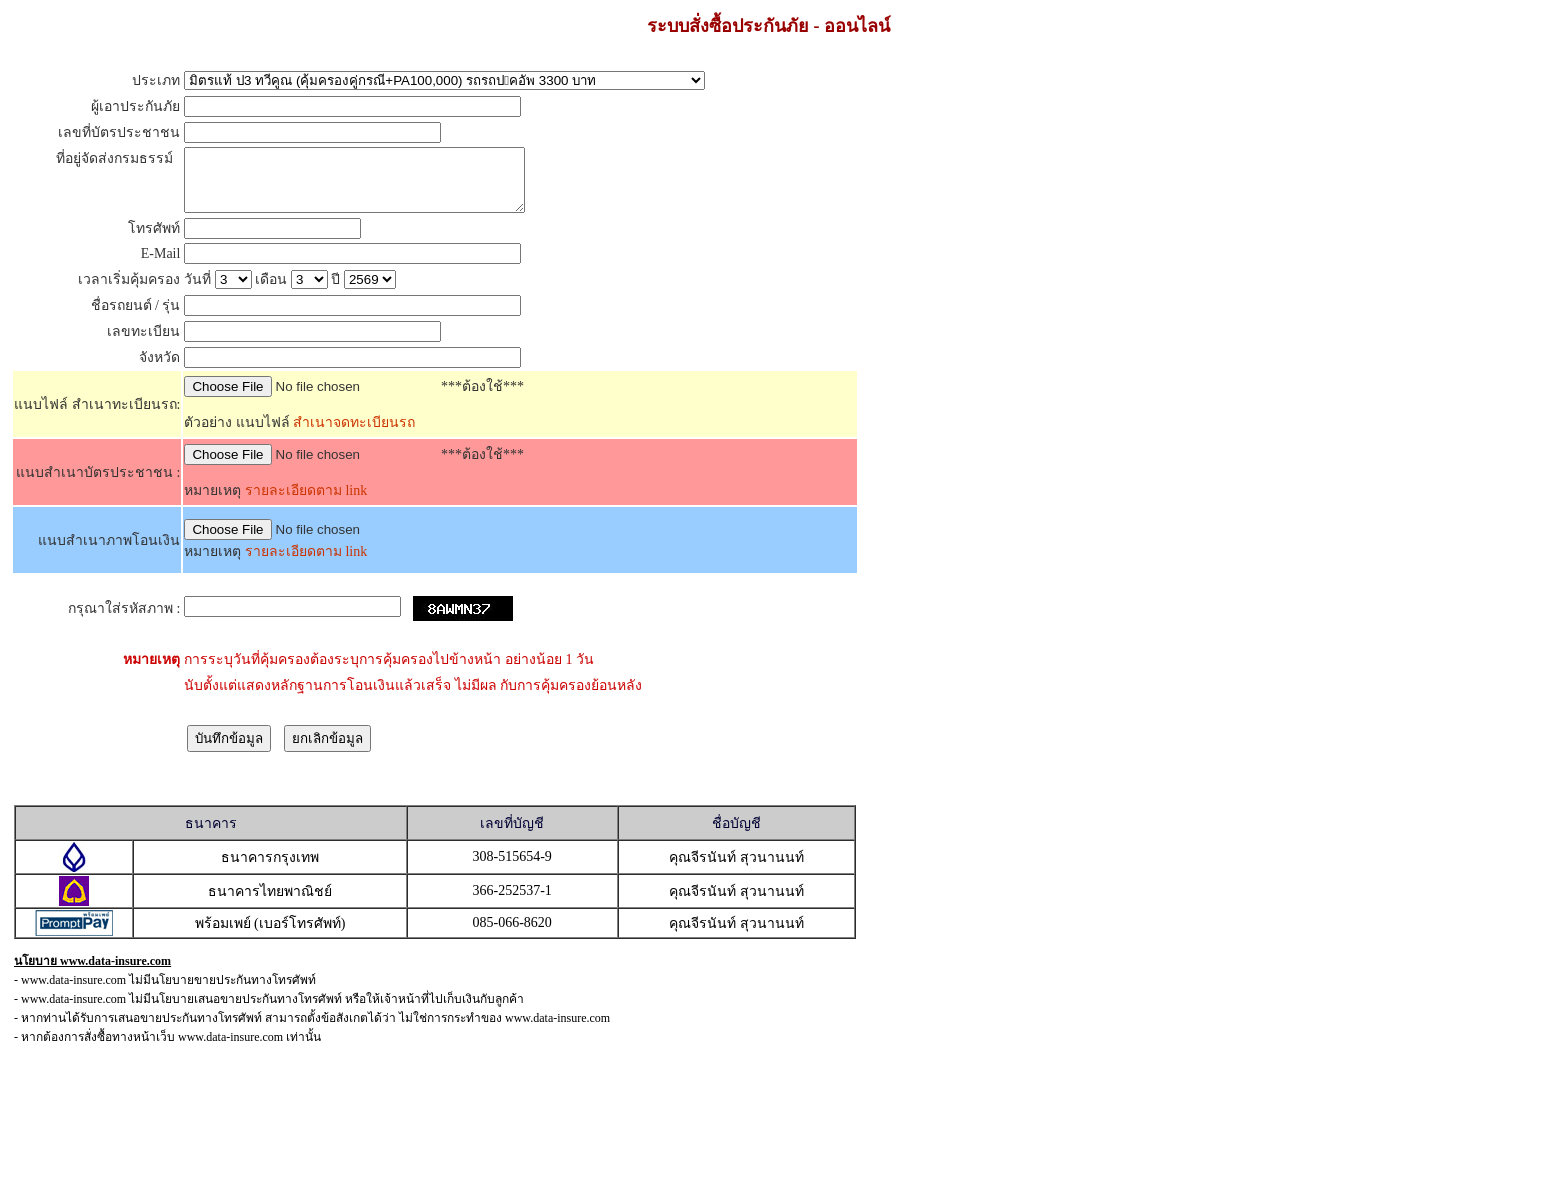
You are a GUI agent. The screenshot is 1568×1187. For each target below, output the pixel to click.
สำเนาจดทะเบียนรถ (353, 434)
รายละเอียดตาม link (306, 502)
